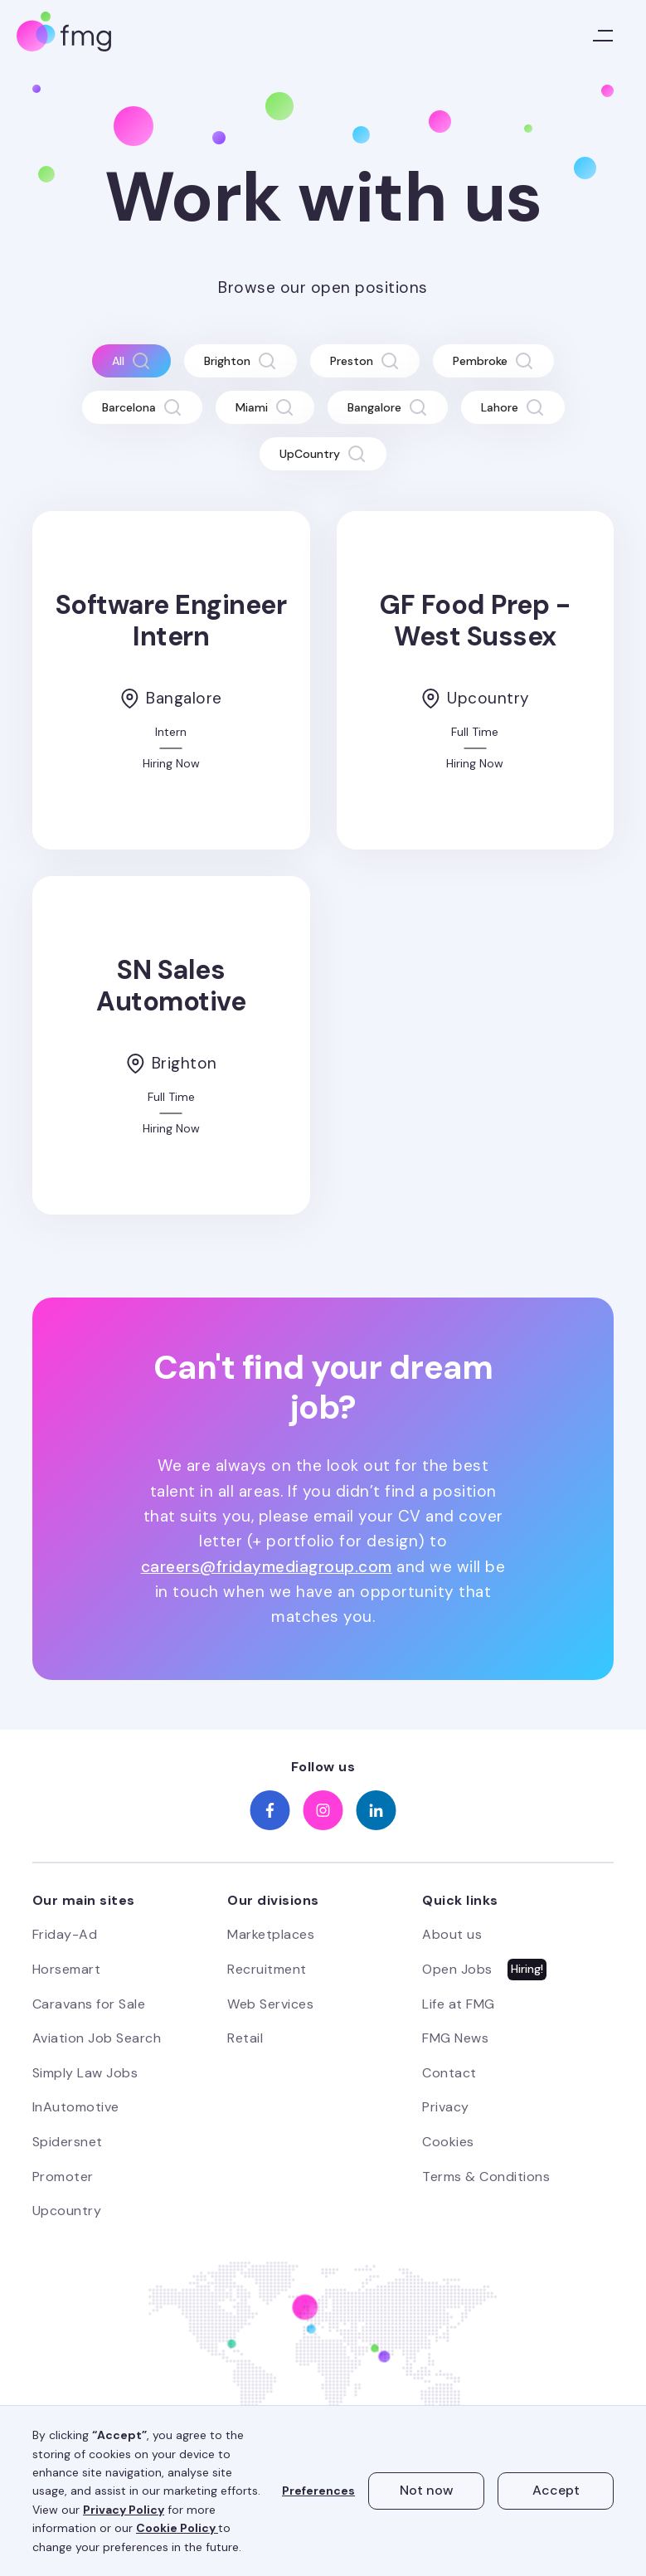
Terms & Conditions (486, 2176)
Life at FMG (458, 2004)
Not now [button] (427, 2490)
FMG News (455, 2038)
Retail (245, 2038)
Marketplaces (270, 1934)
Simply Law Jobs (85, 2073)
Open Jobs (457, 1969)
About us (452, 1934)
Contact (449, 2073)
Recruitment (267, 1969)
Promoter (63, 2176)
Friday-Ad (65, 1934)
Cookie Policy (177, 2527)
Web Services (270, 2004)
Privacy (445, 2107)
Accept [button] (556, 2490)
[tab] (131, 360)
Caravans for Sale (89, 2004)
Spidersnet (67, 2141)
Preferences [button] (318, 2490)
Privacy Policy (123, 2509)
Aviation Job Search (97, 2038)
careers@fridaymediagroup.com (266, 1566)
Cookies (448, 2141)
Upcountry (67, 2210)
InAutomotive (75, 2107)
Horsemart (66, 1969)
